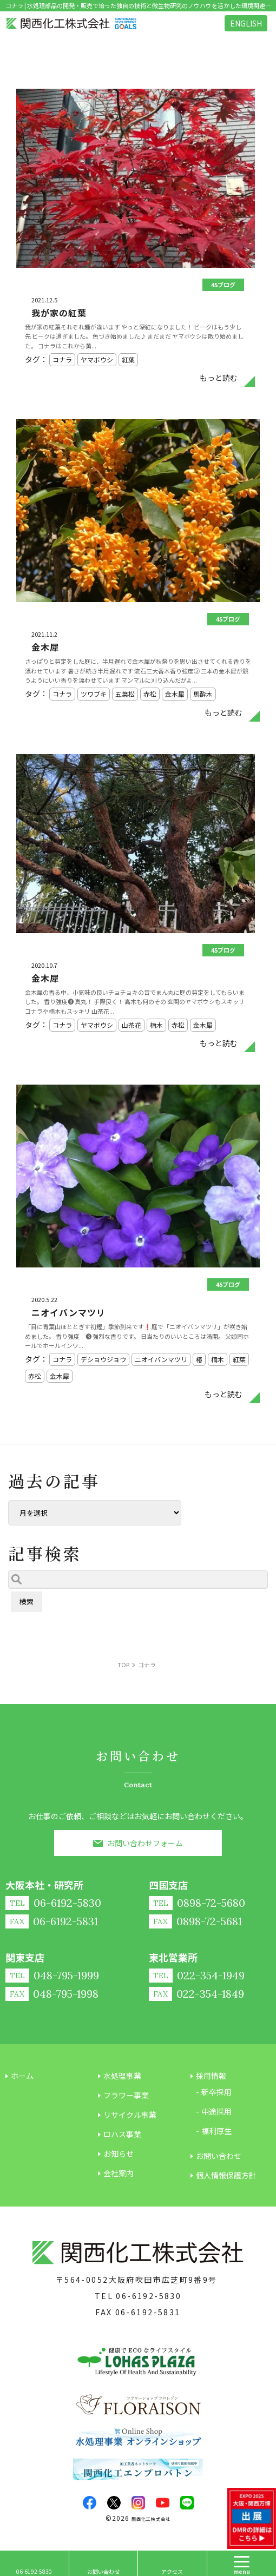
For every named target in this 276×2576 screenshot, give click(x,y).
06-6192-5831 (148, 2312)
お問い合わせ (103, 2571)
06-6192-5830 (148, 2295)
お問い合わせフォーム (145, 1843)
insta (138, 2502)
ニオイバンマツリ (68, 1312)
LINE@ (187, 2502)
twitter (114, 2502)
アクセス (172, 2571)
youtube (162, 2502)
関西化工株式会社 (151, 2519)
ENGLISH (246, 23)
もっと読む (219, 377)
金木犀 (45, 646)
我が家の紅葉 (59, 312)
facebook (89, 2502)
